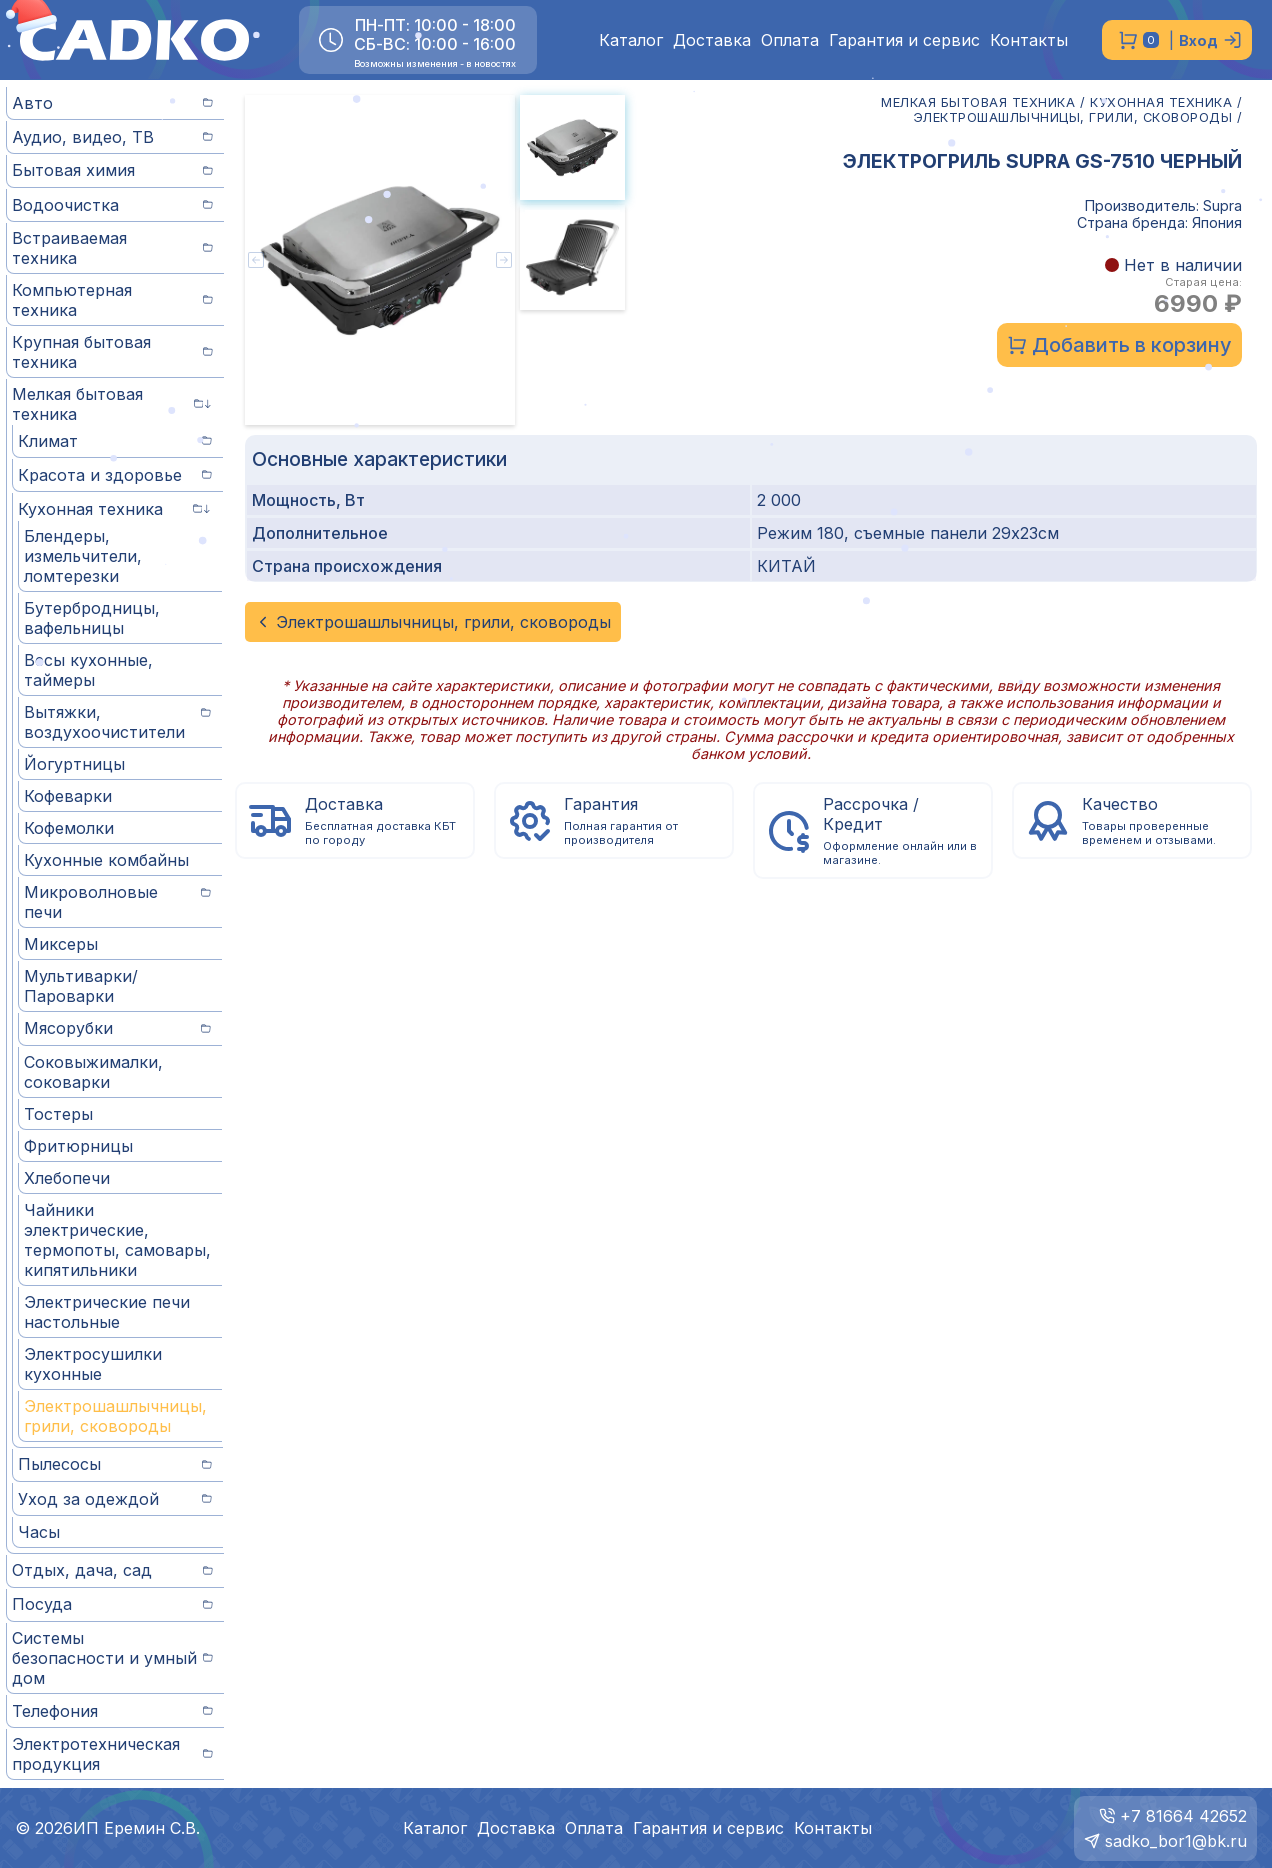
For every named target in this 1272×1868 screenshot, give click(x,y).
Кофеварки (68, 796)
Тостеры (58, 1114)
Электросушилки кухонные (93, 1364)
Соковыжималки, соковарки (93, 1072)
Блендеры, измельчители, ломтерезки (83, 556)
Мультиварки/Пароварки (81, 986)
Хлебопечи (67, 1178)
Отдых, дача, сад (112, 1570)
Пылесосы (115, 1464)
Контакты (1029, 40)
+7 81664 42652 (1183, 1816)
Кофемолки (69, 828)
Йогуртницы (74, 764)
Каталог (631, 40)
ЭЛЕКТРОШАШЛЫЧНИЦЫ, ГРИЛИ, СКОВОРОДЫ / (1078, 117)
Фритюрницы (78, 1146)
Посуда (112, 1604)
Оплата (790, 40)
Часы (39, 1532)
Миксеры (61, 944)
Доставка (712, 40)
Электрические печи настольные (107, 1312)
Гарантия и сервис (904, 40)
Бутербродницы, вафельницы (92, 618)
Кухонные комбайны (106, 860)
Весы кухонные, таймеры (88, 670)
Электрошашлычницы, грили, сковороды (115, 1416)
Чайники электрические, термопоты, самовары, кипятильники (117, 1240)
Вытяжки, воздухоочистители (117, 722)
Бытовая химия (112, 170)
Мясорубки (117, 1028)
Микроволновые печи (117, 902)
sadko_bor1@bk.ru (1176, 1841)
